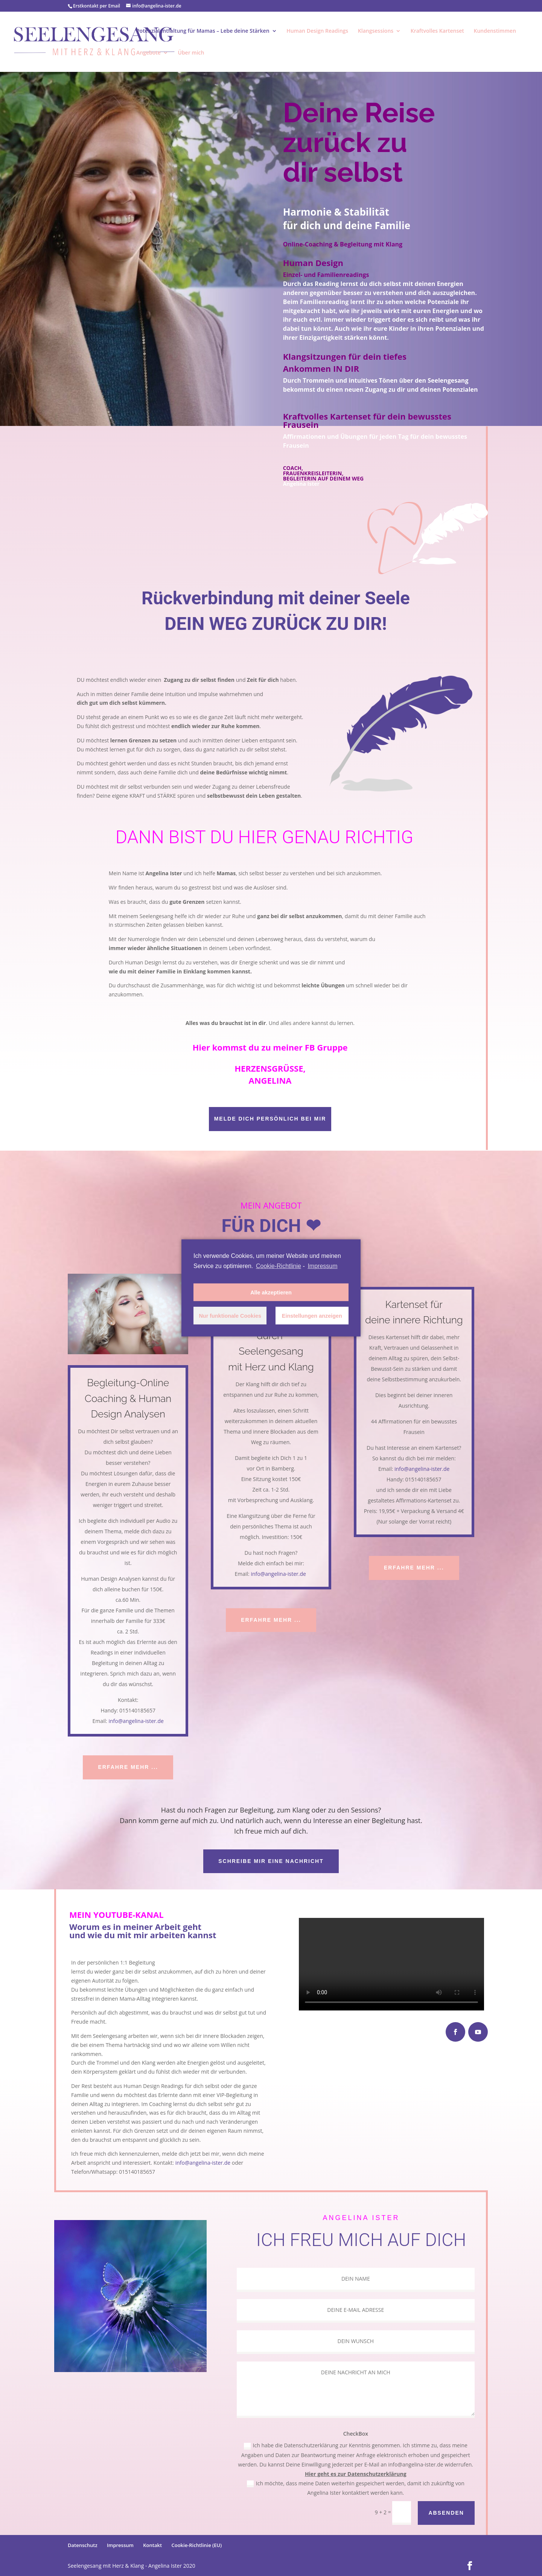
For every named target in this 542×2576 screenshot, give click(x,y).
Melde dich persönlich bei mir (270, 1119)
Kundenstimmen (494, 31)
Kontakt (152, 2545)
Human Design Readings (317, 31)
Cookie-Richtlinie (278, 1266)
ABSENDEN (446, 2513)
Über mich (191, 53)
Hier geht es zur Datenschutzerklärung (355, 2473)
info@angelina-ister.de (135, 1720)
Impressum (120, 2545)
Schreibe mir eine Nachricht (271, 1861)
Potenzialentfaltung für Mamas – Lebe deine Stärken (202, 31)
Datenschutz (82, 2545)
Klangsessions (375, 31)
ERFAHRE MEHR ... (128, 1767)
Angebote (148, 53)
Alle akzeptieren (271, 1293)
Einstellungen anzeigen (312, 1316)
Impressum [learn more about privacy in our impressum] (322, 1266)
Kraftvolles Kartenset (437, 31)
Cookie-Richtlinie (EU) (196, 2545)
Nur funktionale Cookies (230, 1316)
